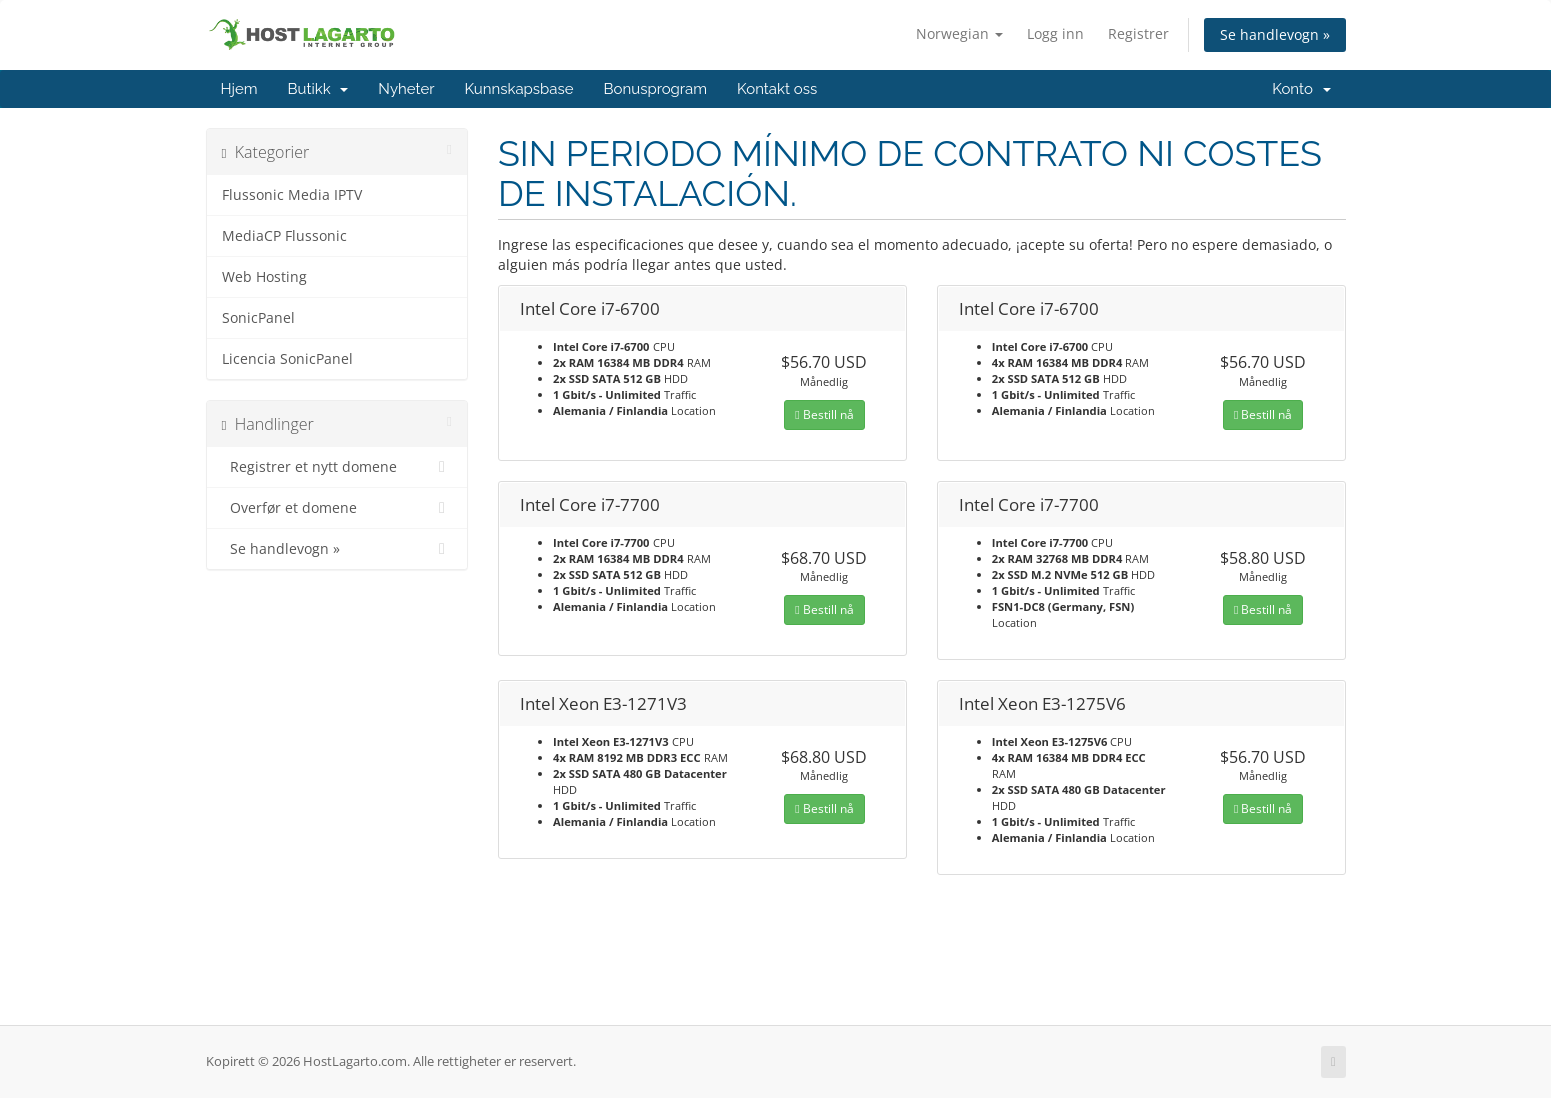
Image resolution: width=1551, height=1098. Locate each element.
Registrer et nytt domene (337, 467)
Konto (1301, 89)
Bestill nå (824, 414)
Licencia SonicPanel (287, 359)
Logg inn (1055, 33)
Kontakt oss (777, 89)
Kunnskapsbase (518, 89)
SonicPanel (258, 318)
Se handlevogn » (1275, 34)
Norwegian (959, 33)
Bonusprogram (655, 89)
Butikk (318, 89)
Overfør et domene (337, 508)
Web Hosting (264, 277)
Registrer (1138, 33)
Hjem (239, 89)
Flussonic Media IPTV (292, 195)
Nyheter (406, 89)
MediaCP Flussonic (284, 236)
